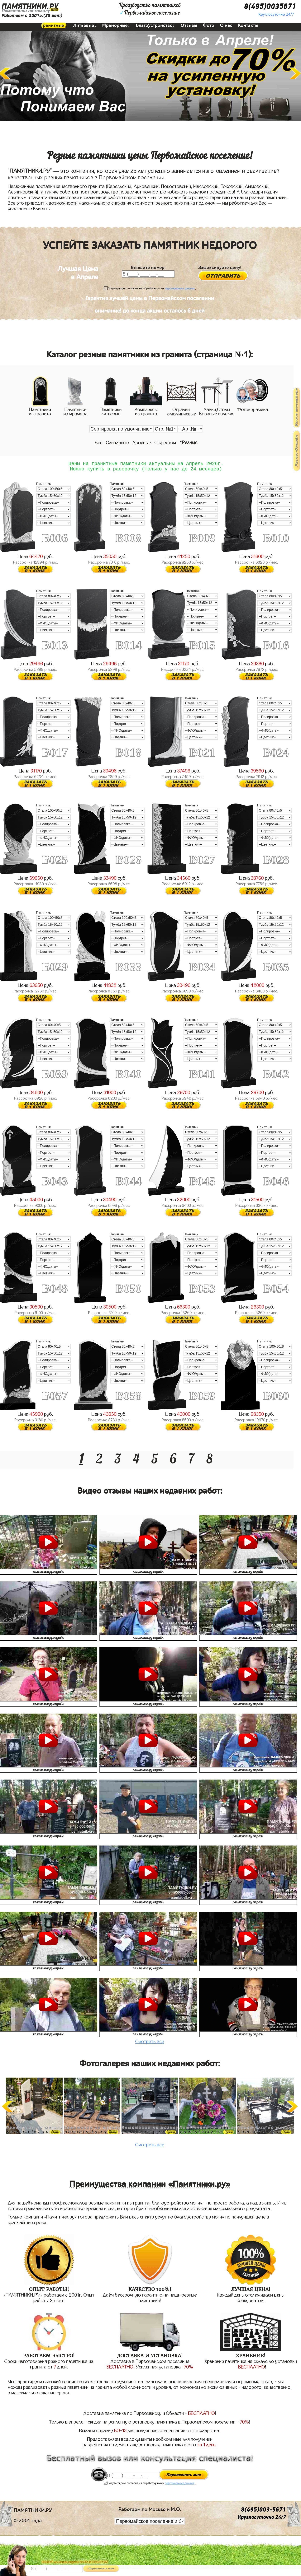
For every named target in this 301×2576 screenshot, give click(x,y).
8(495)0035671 (270, 7)
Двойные (141, 442)
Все (99, 442)
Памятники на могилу (26, 11)
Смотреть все (149, 2043)
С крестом (165, 442)
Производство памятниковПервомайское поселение (150, 9)
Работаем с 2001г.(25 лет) (32, 15)
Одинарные (117, 442)
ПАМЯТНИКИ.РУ (30, 7)
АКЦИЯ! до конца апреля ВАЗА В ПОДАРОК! (75, 2562)
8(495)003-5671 (263, 2512)
